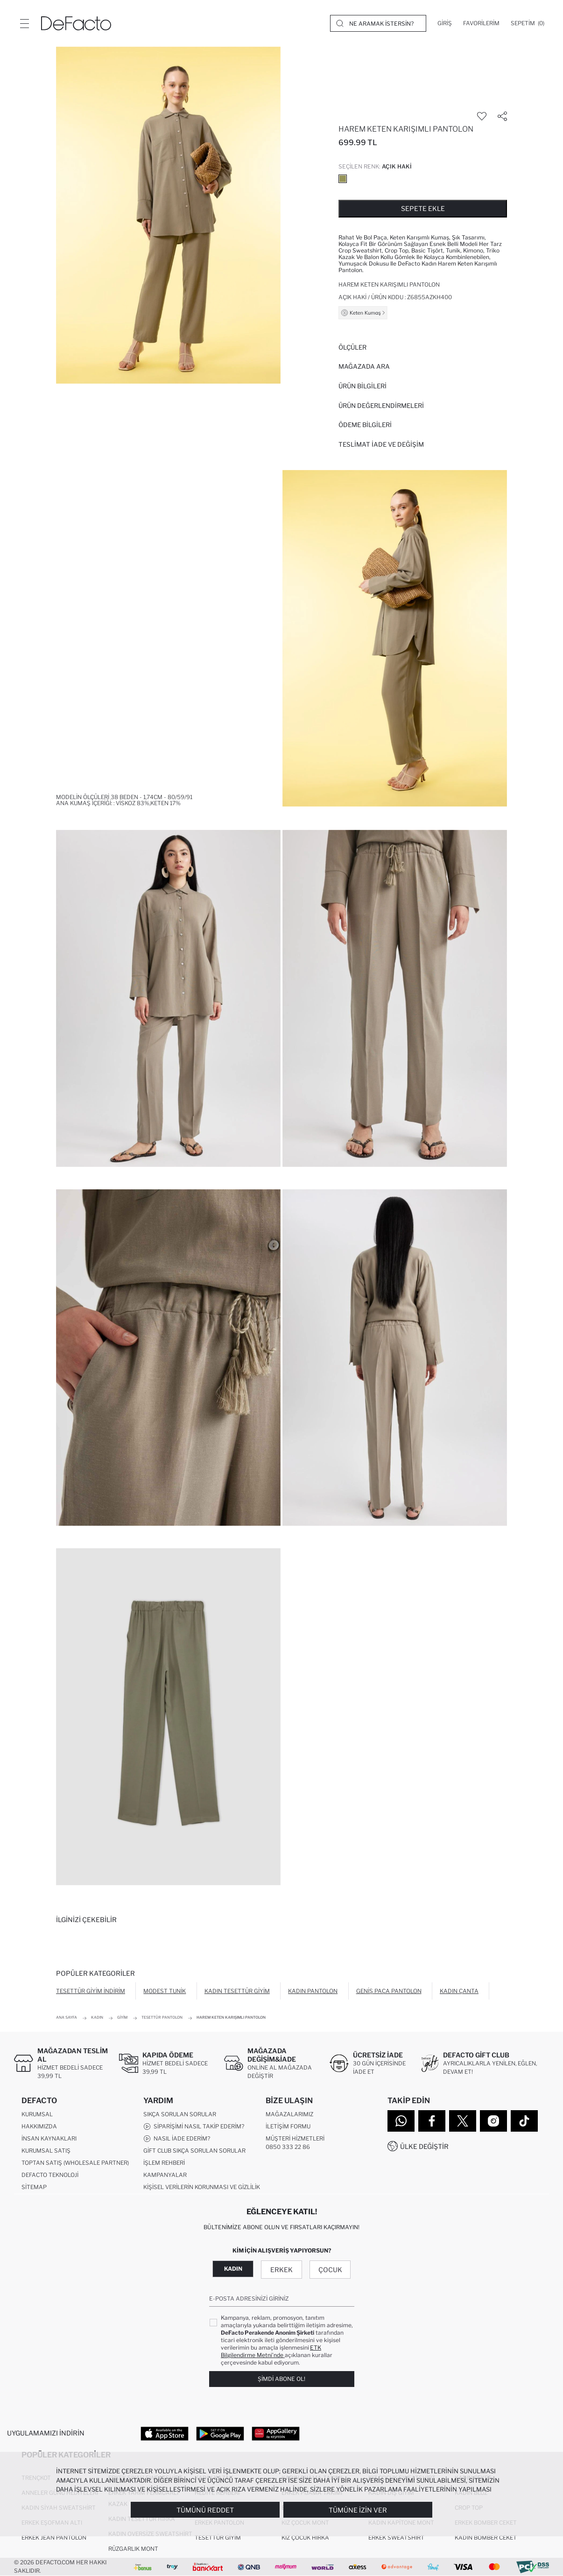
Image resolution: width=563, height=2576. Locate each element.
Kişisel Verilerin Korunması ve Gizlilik (201, 2186)
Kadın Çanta (459, 1990)
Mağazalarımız (289, 2114)
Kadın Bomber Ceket (486, 2537)
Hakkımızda (39, 2126)
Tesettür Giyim (218, 2537)
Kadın (233, 2268)
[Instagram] (493, 2121)
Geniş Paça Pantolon (389, 1990)
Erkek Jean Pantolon (53, 2537)
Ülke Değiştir (424, 2146)
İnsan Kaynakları (49, 2138)
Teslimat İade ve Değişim (381, 444)
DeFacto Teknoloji (49, 2174)
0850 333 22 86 (288, 2146)
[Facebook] (431, 2121)
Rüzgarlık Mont (133, 2548)
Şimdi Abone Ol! (281, 2379)
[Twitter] (462, 2121)
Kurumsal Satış (45, 2150)
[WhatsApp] (401, 2121)
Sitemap (34, 2186)
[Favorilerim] (481, 23)
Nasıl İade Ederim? (176, 2138)
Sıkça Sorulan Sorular (179, 2114)
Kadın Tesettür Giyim (237, 1990)
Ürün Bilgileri (362, 386)
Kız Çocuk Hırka (305, 2537)
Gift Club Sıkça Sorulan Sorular (194, 2150)
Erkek (281, 2270)
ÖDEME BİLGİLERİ (365, 424)
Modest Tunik (164, 1990)
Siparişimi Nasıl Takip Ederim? (193, 2126)
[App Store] (165, 2433)
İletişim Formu (288, 2126)
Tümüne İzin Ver (358, 2510)
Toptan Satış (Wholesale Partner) (75, 2162)
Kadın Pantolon (313, 1990)
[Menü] (24, 23)
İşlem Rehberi (164, 2162)
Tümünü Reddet (205, 2510)
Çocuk (330, 2270)
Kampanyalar (165, 2174)
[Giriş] (444, 23)
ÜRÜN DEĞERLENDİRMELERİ (381, 405)
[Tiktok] (524, 2121)
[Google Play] (220, 2433)
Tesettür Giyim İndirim (90, 1990)
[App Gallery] (276, 2433)
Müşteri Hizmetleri (295, 2138)
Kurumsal (37, 2114)
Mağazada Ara (364, 366)
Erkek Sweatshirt (396, 2537)
